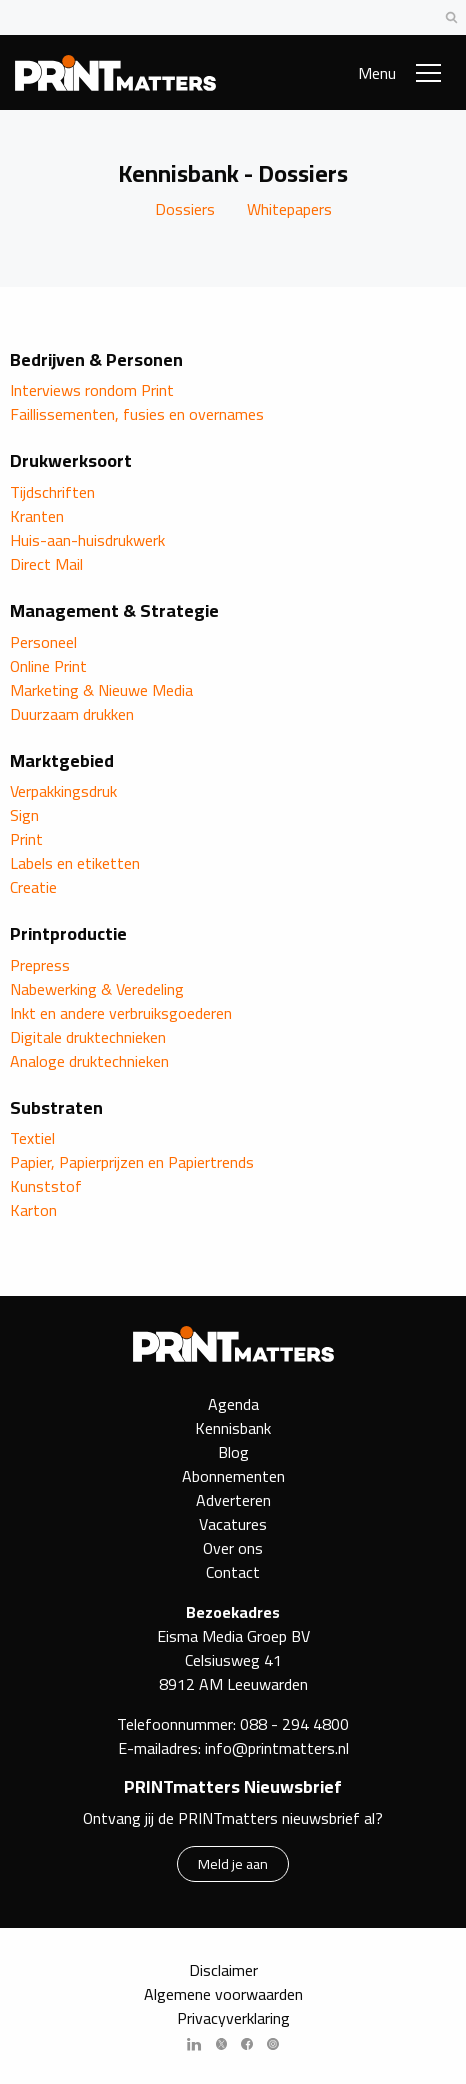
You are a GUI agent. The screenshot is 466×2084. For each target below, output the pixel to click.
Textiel (32, 1138)
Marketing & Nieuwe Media (101, 690)
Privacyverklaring (233, 2018)
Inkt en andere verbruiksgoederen (121, 1013)
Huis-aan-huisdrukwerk (87, 540)
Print (26, 839)
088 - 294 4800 (294, 1724)
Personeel (43, 642)
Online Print (48, 666)
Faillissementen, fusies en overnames (137, 414)
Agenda (233, 1404)
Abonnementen (233, 1476)
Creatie (33, 887)
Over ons (233, 1548)
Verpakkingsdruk (63, 791)
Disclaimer (223, 1970)
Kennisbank (233, 1428)
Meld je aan (233, 1863)
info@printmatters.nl (277, 1748)
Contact (233, 1572)
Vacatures (233, 1524)
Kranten (37, 516)
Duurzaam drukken (72, 714)
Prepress (40, 965)
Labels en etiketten (75, 863)
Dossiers (185, 209)
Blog (233, 1452)
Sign (24, 815)
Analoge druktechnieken (89, 1061)
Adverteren (233, 1500)
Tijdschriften (52, 492)
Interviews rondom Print (92, 390)
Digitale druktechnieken (88, 1037)
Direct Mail (46, 564)
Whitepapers (289, 209)
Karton (33, 1210)
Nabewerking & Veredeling (97, 989)
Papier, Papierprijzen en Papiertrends (132, 1162)
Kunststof (46, 1186)
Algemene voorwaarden (223, 1994)
